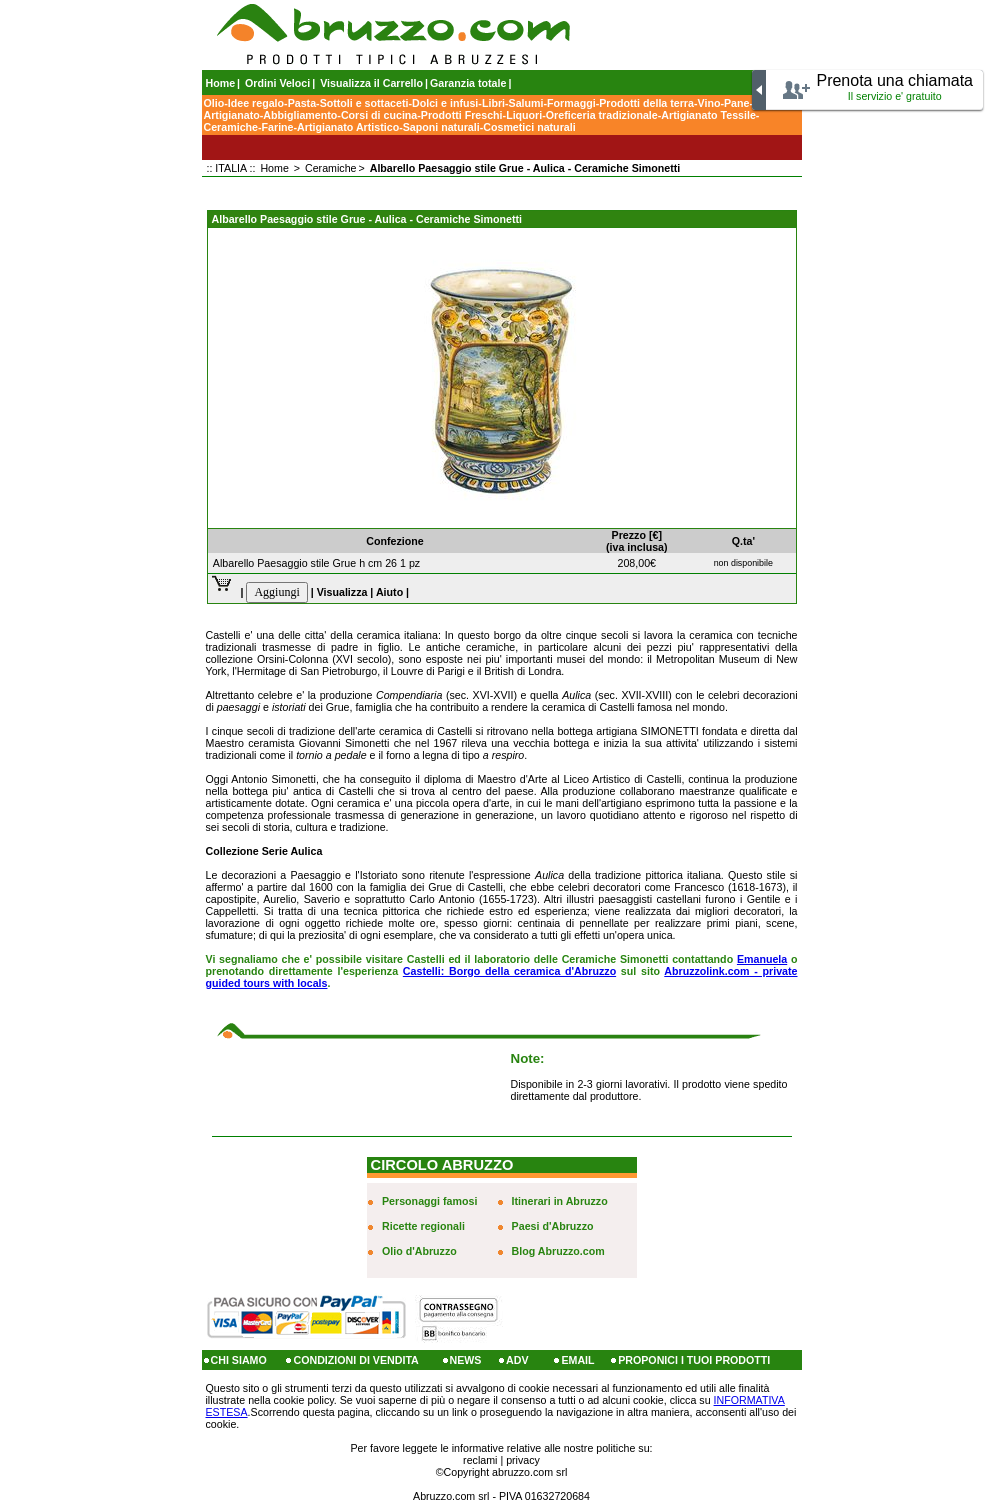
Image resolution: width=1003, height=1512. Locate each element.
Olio (214, 103)
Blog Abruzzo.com (558, 1251)
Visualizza (342, 592)
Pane (736, 103)
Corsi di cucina (379, 115)
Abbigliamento (300, 115)
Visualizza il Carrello (371, 83)
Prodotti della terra (646, 103)
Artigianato (232, 115)
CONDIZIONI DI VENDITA (355, 1360)
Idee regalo (256, 103)
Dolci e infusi (445, 103)
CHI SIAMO (239, 1360)
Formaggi (571, 103)
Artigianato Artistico (348, 127)
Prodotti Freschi (462, 115)
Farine (278, 127)
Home (221, 83)
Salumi (526, 103)
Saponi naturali (441, 127)
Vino (709, 103)
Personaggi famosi (429, 1201)
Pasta (302, 103)
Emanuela (762, 959)
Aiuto (389, 592)
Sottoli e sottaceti (364, 103)
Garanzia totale (468, 83)
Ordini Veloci (277, 83)
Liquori (524, 115)
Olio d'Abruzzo (419, 1251)
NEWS (466, 1360)
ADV (517, 1360)
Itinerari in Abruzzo (560, 1201)
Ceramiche (231, 127)
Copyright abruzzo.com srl (506, 1472)
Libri (493, 103)
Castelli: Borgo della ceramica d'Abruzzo (509, 971)
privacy (523, 1460)
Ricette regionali (423, 1226)
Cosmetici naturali (529, 127)
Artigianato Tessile (708, 115)
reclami (480, 1460)
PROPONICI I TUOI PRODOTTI (694, 1360)
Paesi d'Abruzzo (553, 1226)
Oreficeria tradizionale (602, 115)
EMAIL (577, 1360)
